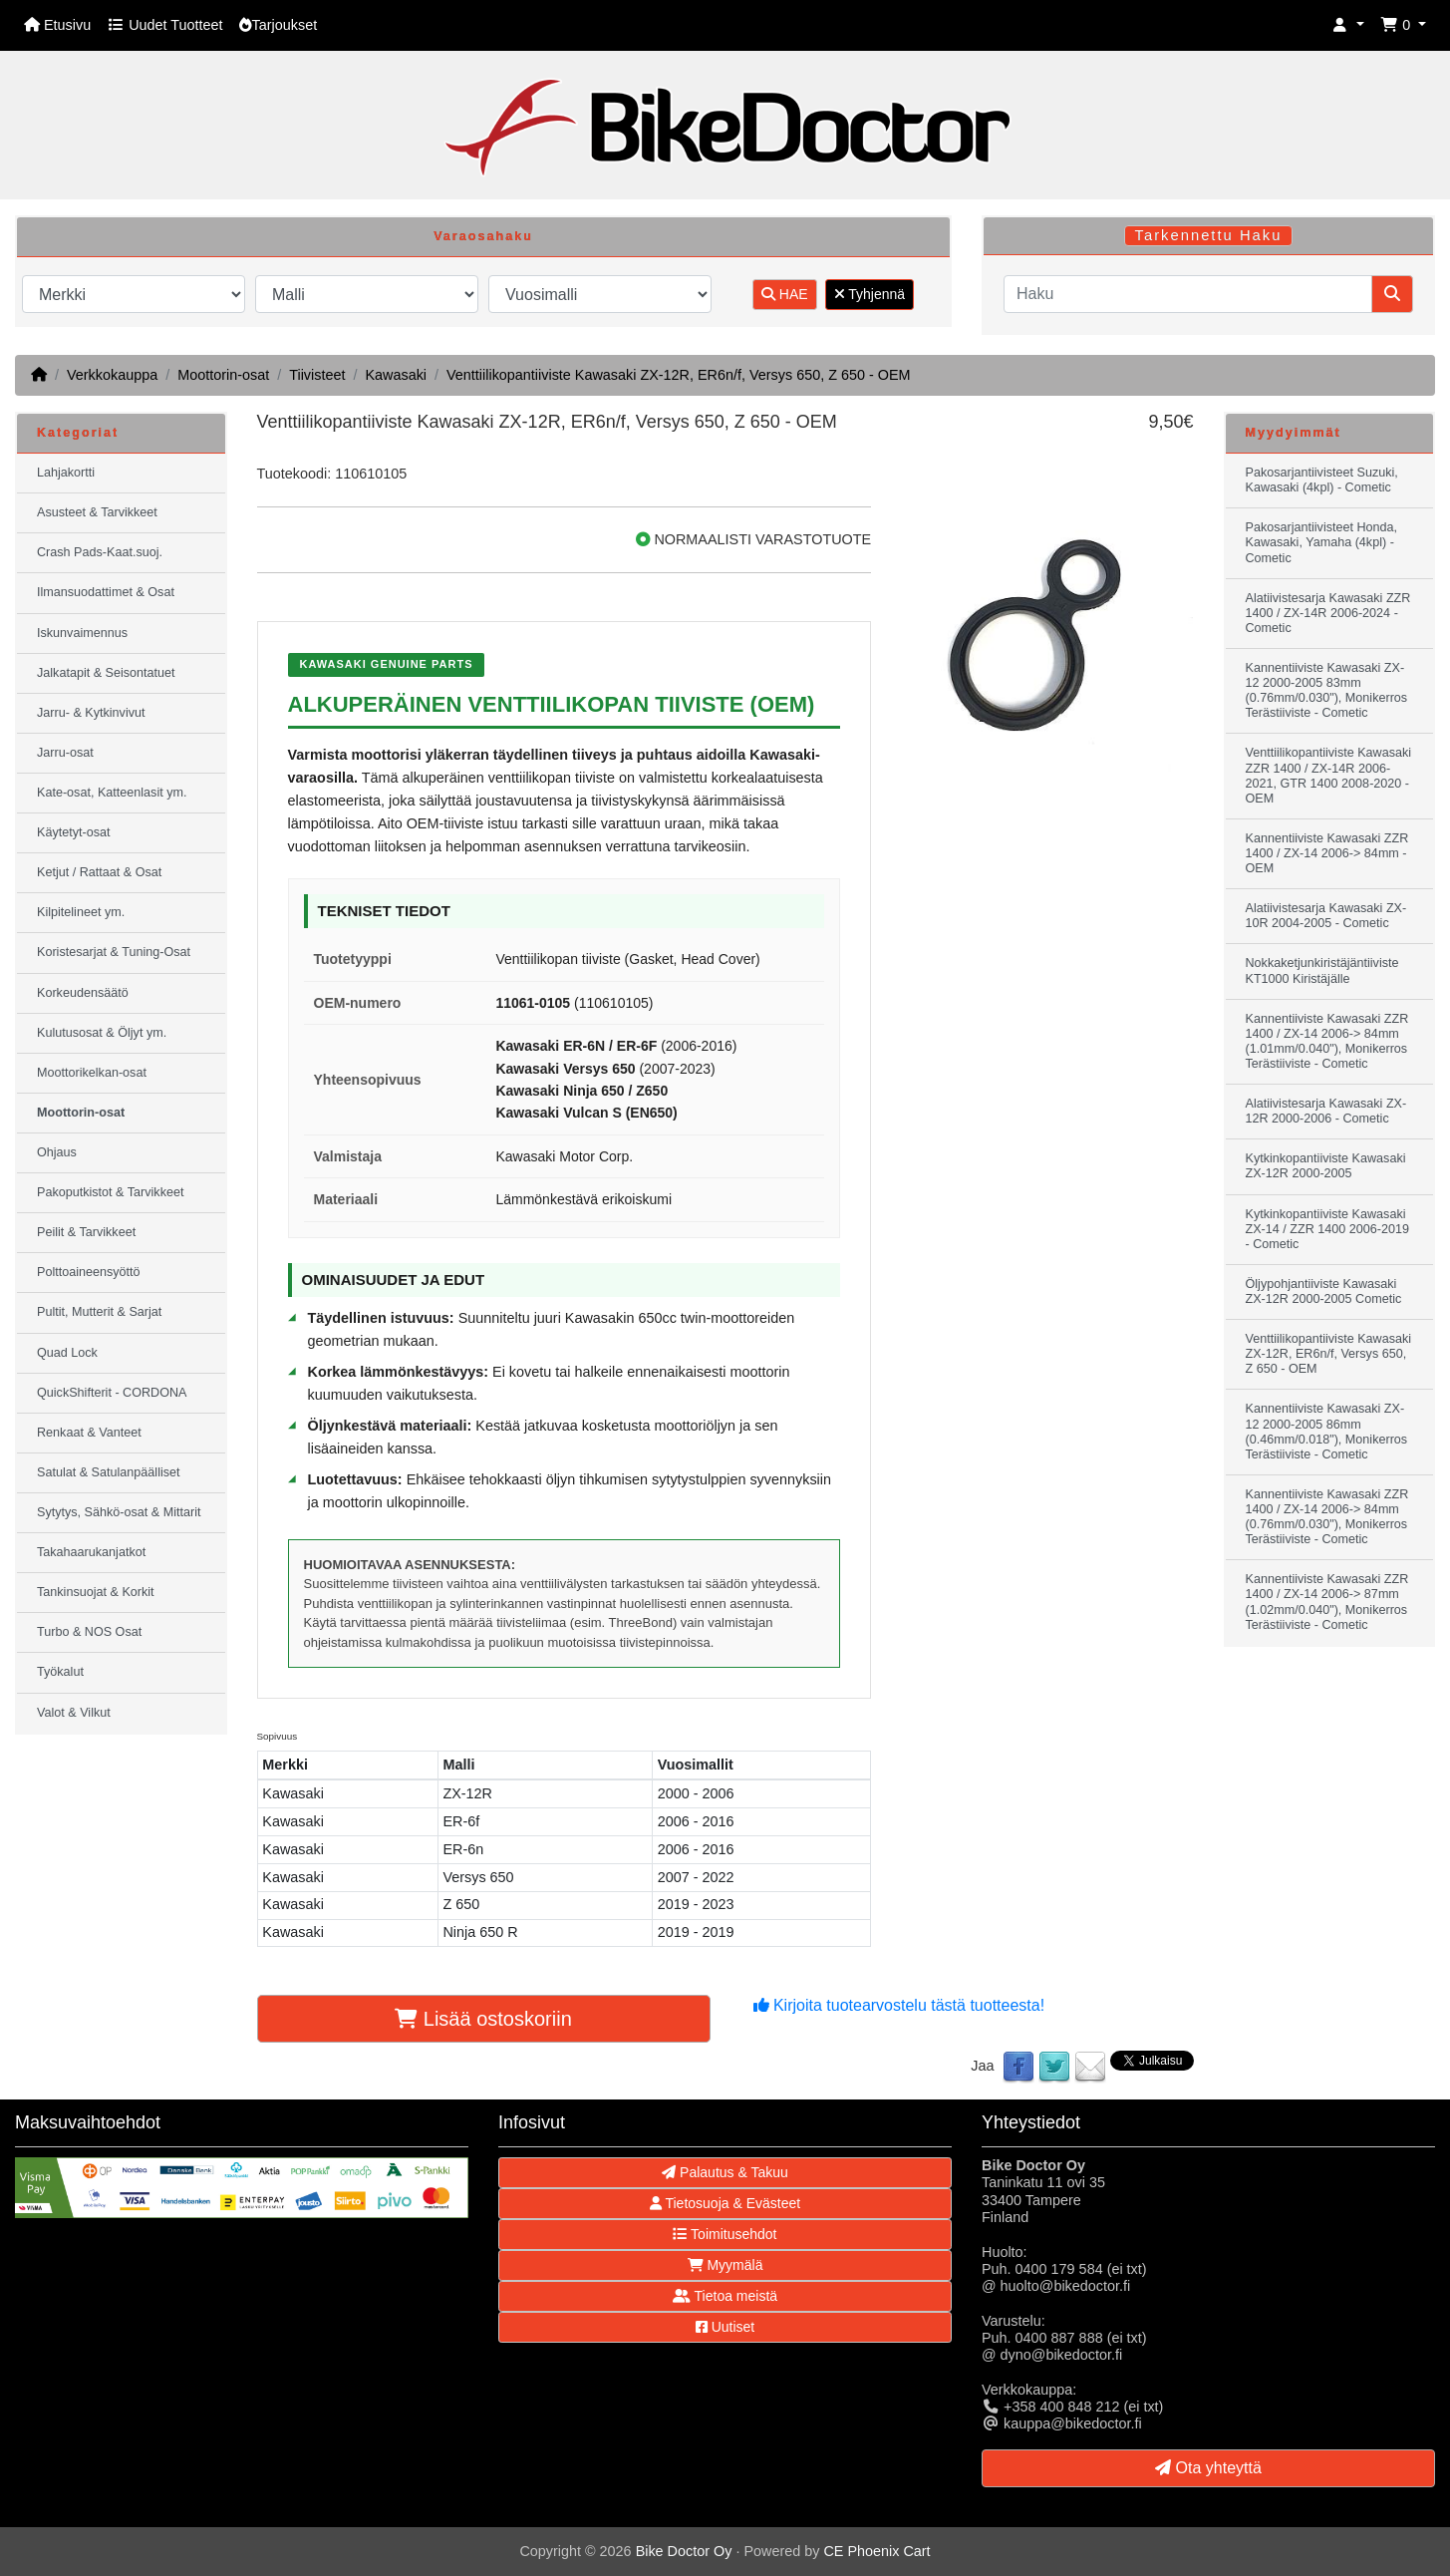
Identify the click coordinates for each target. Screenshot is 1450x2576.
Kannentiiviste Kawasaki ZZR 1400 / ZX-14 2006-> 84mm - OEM (1327, 853)
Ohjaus (57, 1152)
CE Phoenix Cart (876, 2551)
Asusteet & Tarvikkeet (97, 512)
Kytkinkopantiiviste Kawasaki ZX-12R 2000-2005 (1326, 1165)
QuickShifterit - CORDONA (111, 1393)
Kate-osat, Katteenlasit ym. (112, 793)
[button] (1348, 25)
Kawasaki (396, 375)
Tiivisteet (317, 375)
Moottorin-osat (223, 375)
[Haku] (1188, 294)
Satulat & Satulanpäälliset (108, 1472)
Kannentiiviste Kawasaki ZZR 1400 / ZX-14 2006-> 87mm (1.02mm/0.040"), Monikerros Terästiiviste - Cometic (1327, 1601)
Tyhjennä (869, 294)
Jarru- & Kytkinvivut (91, 713)
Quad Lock (67, 1353)
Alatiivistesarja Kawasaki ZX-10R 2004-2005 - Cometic (1326, 915)
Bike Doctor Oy (684, 2551)
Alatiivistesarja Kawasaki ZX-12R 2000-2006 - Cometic (1326, 1111)
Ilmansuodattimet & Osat (105, 592)
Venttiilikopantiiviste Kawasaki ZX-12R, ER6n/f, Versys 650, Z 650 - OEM (678, 375)
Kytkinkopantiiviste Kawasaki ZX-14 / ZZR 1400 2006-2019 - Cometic (1328, 1229)
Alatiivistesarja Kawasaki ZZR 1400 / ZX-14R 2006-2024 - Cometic (1328, 613)
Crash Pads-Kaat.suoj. (99, 552)
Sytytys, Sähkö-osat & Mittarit (118, 1512)
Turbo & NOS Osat (89, 1632)
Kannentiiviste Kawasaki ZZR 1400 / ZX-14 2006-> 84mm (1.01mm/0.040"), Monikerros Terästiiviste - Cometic (1327, 1041)
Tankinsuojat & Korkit (95, 1592)
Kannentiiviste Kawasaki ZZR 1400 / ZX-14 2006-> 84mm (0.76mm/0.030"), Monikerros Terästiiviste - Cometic (1327, 1516)
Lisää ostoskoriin (483, 2019)
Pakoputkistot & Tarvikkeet (110, 1192)
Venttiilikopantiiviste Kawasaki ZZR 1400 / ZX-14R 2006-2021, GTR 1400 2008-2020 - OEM (1329, 775)
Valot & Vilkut (74, 1713)
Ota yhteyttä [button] (1208, 2467)
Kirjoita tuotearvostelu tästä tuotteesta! (899, 2005)
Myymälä (725, 2265)
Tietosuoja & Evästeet (725, 2203)
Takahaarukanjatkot (91, 1552)
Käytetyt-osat (74, 832)
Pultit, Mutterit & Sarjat (99, 1312)
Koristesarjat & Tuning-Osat (113, 952)
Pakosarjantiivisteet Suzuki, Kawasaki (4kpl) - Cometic (1322, 480)
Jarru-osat (65, 753)
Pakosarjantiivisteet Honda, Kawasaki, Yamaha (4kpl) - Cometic (1322, 542)
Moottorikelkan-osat (91, 1073)
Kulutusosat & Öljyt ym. (101, 1033)
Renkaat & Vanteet (89, 1433)
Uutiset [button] (725, 2327)
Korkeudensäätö (83, 993)
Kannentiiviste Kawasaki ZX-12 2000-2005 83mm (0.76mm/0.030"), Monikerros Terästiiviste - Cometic (1327, 690)
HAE (784, 294)
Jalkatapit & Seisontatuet (106, 673)
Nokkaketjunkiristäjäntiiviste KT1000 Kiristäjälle (1322, 970)
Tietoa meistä (725, 2296)
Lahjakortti (66, 473)
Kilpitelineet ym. (81, 912)
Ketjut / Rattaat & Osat (99, 872)
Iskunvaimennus (82, 633)
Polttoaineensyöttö (89, 1272)
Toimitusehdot (724, 2234)
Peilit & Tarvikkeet (86, 1232)
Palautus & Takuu (725, 2172)
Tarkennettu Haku (1209, 235)
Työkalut (60, 1672)
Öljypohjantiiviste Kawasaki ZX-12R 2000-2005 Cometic (1324, 1291)
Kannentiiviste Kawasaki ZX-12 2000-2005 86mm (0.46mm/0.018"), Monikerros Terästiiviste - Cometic (1327, 1431)
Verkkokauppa (112, 375)
